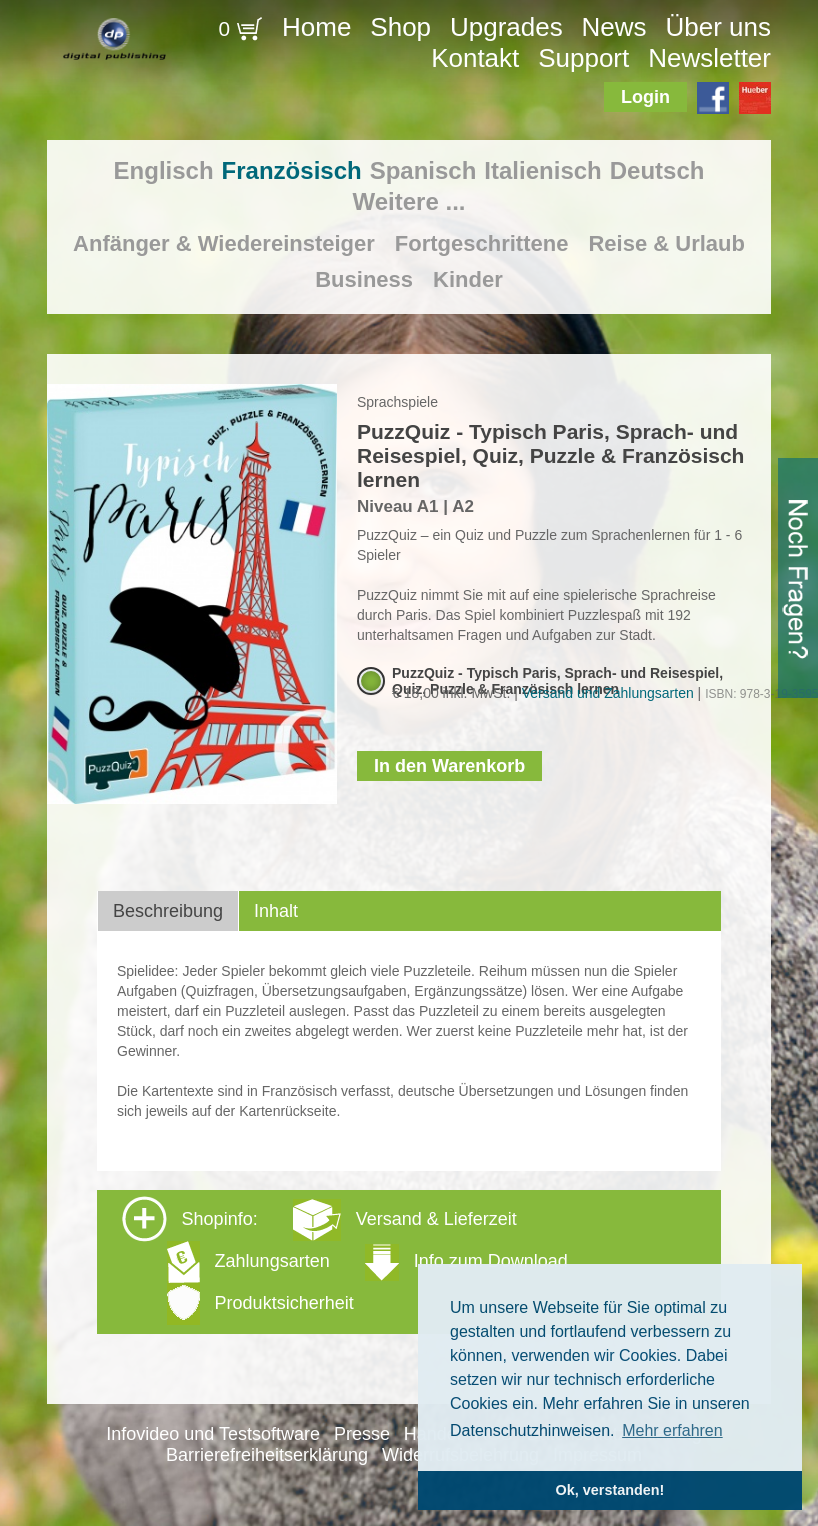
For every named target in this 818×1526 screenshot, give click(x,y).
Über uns (718, 27)
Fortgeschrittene (482, 243)
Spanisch (423, 170)
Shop (400, 27)
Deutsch (657, 170)
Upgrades (506, 27)
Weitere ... (409, 201)
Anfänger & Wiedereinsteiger (224, 243)
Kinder (468, 279)
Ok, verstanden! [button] (610, 1490)
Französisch (292, 170)
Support (583, 58)
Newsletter (709, 58)
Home (316, 27)
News (614, 27)
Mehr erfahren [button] (672, 1430)
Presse (362, 1434)
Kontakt (475, 58)
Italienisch (542, 170)
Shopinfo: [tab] (345, 1260)
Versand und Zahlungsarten (608, 693)
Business (364, 279)
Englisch (164, 170)
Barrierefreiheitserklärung (267, 1455)
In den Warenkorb (449, 766)
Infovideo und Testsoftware (213, 1434)
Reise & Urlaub (666, 243)
